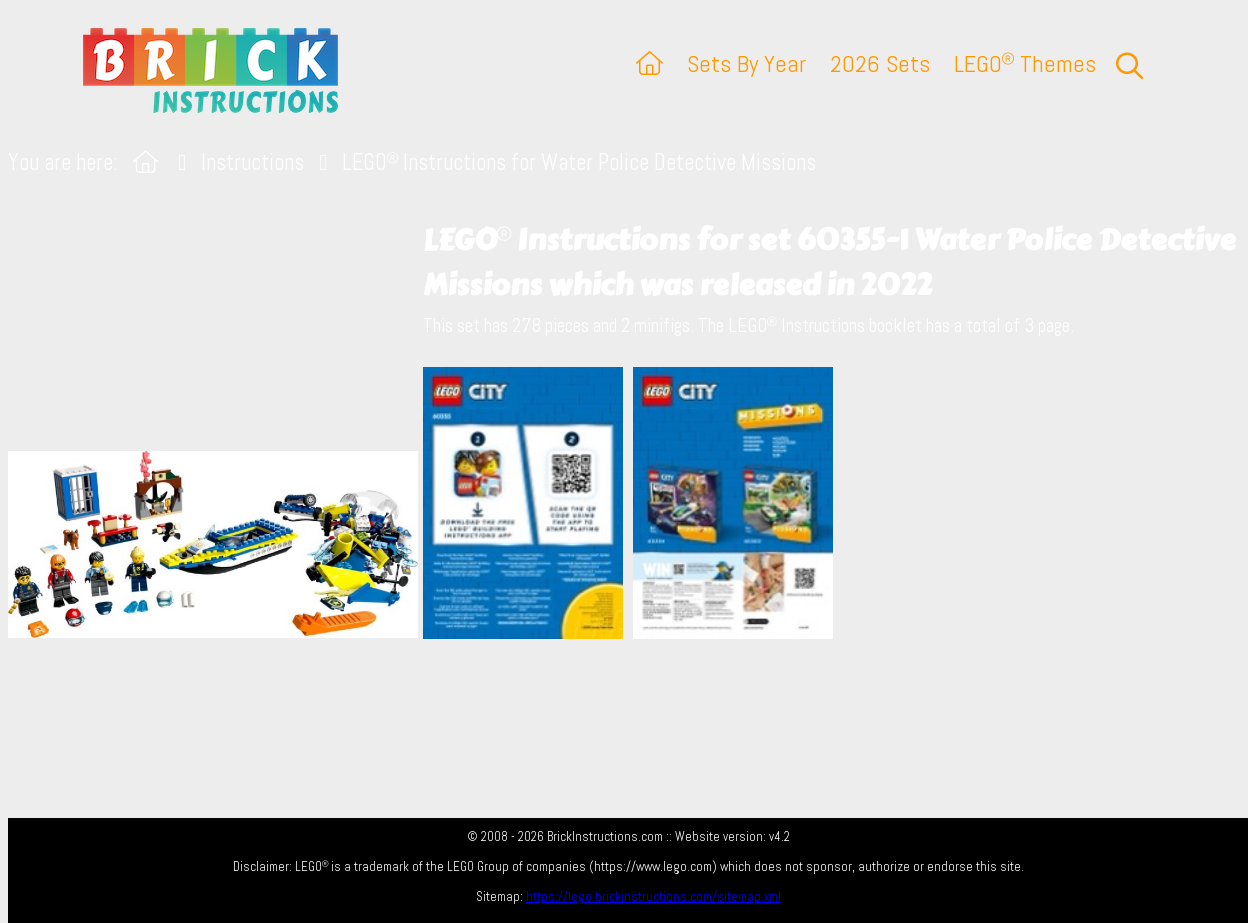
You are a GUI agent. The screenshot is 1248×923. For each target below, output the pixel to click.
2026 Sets (880, 63)
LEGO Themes (1025, 63)
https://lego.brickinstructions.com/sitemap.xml (653, 896)
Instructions (252, 162)
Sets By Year (746, 63)
